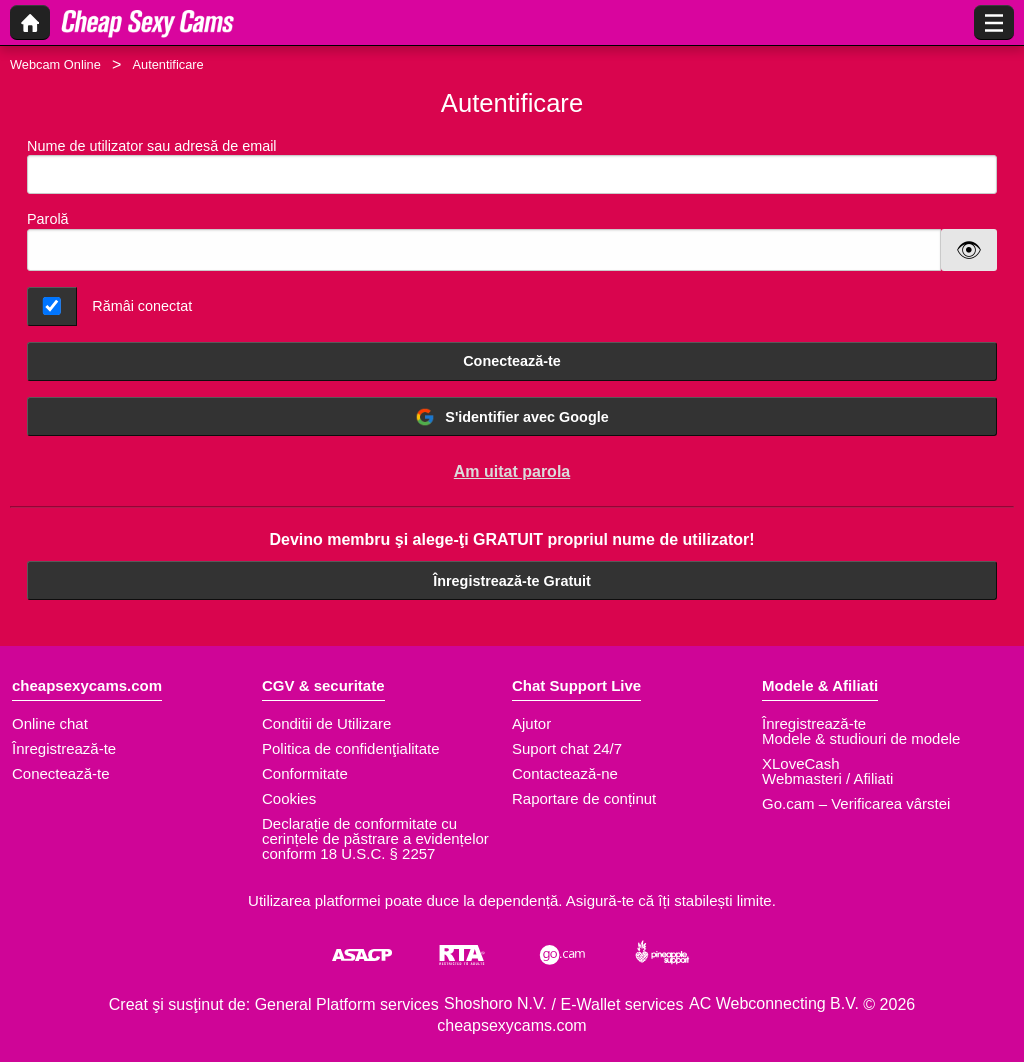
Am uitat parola (512, 471)
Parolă (48, 219)
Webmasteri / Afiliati (827, 778)
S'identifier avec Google (511, 417)
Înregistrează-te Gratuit (512, 581)
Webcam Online (55, 64)
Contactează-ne (565, 773)
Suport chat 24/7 (567, 748)
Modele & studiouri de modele (861, 738)
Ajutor (531, 723)
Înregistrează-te (64, 748)
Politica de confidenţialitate (351, 748)
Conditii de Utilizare (326, 723)
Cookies (289, 798)
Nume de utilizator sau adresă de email (512, 166)
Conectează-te (512, 361)
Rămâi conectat (142, 306)
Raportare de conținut (584, 798)
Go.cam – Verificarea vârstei (856, 803)
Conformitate (305, 773)
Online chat (50, 723)
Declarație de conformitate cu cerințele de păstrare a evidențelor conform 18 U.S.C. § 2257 (375, 838)
